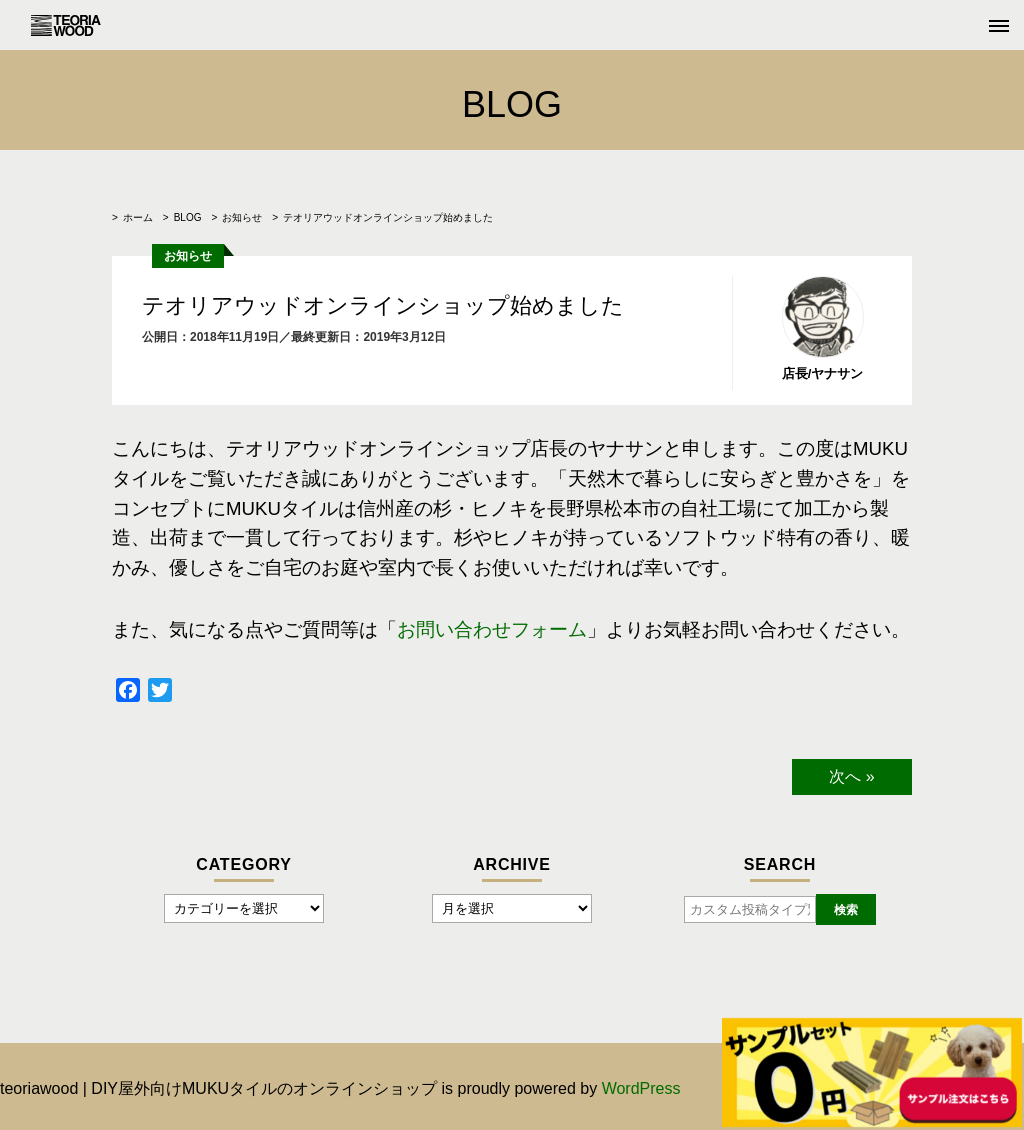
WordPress (641, 1088)
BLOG (188, 217)
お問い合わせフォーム (492, 629)
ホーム (138, 217)
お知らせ (242, 217)
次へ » (851, 776)
